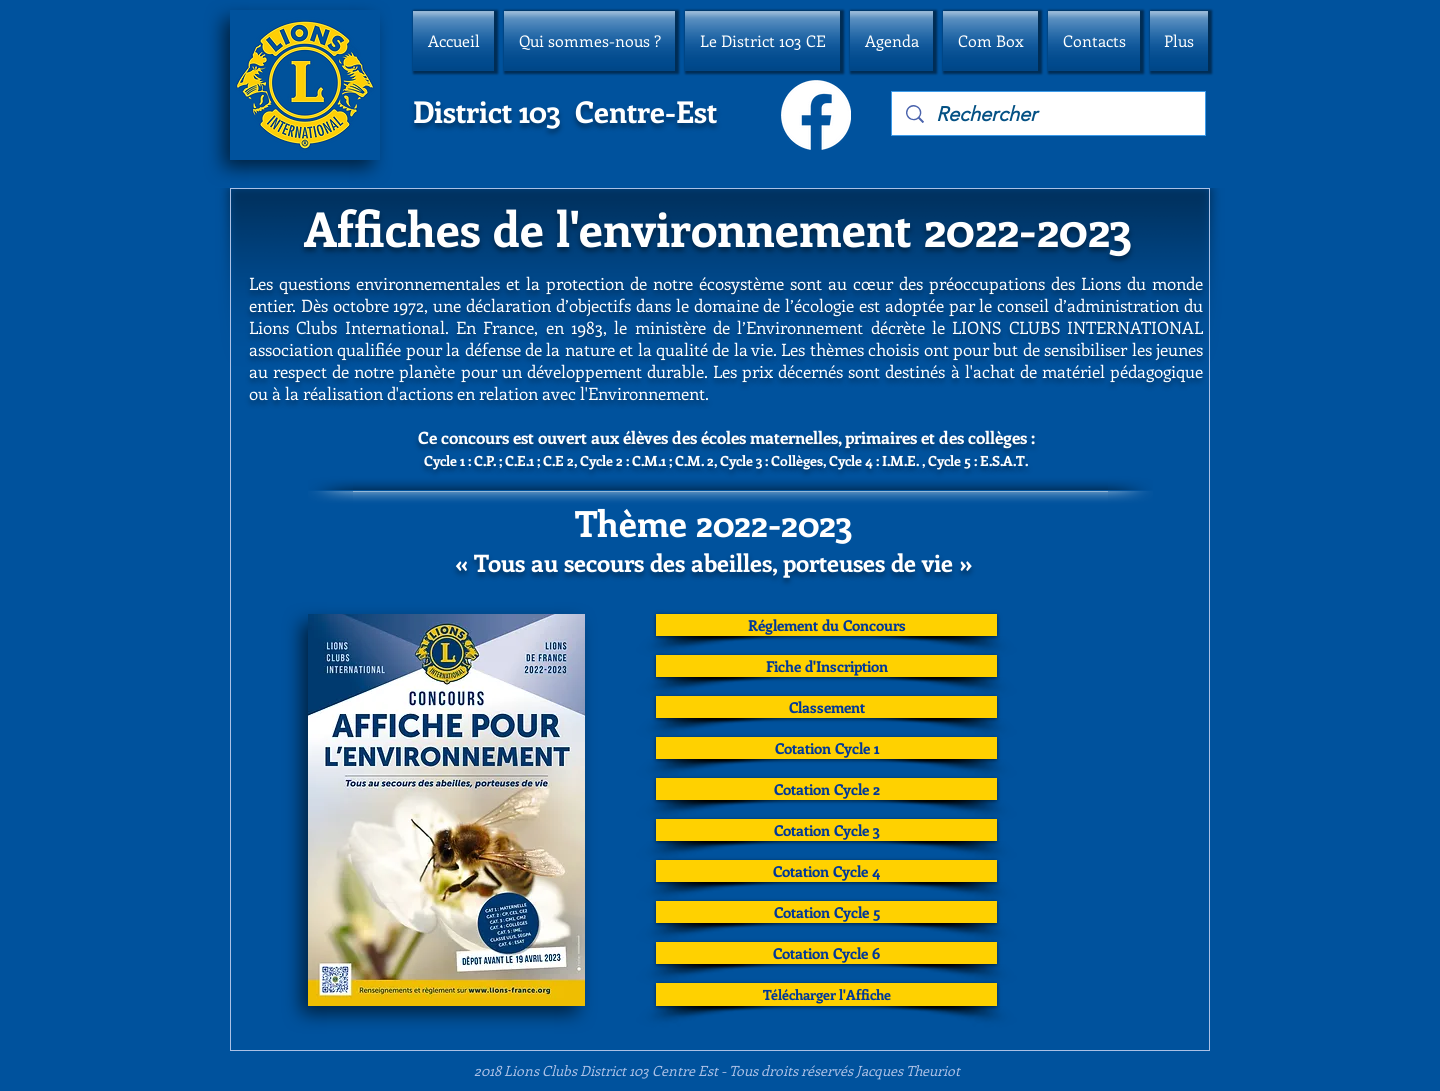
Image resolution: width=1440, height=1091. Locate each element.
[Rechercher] (1049, 114)
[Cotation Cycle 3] (826, 830)
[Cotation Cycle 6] (826, 953)
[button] (589, 41)
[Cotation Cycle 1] (826, 748)
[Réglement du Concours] (826, 625)
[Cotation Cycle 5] (826, 912)
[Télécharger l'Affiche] (826, 994)
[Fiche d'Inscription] (826, 666)
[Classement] (826, 707)
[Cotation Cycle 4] (826, 871)
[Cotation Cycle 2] (826, 789)
